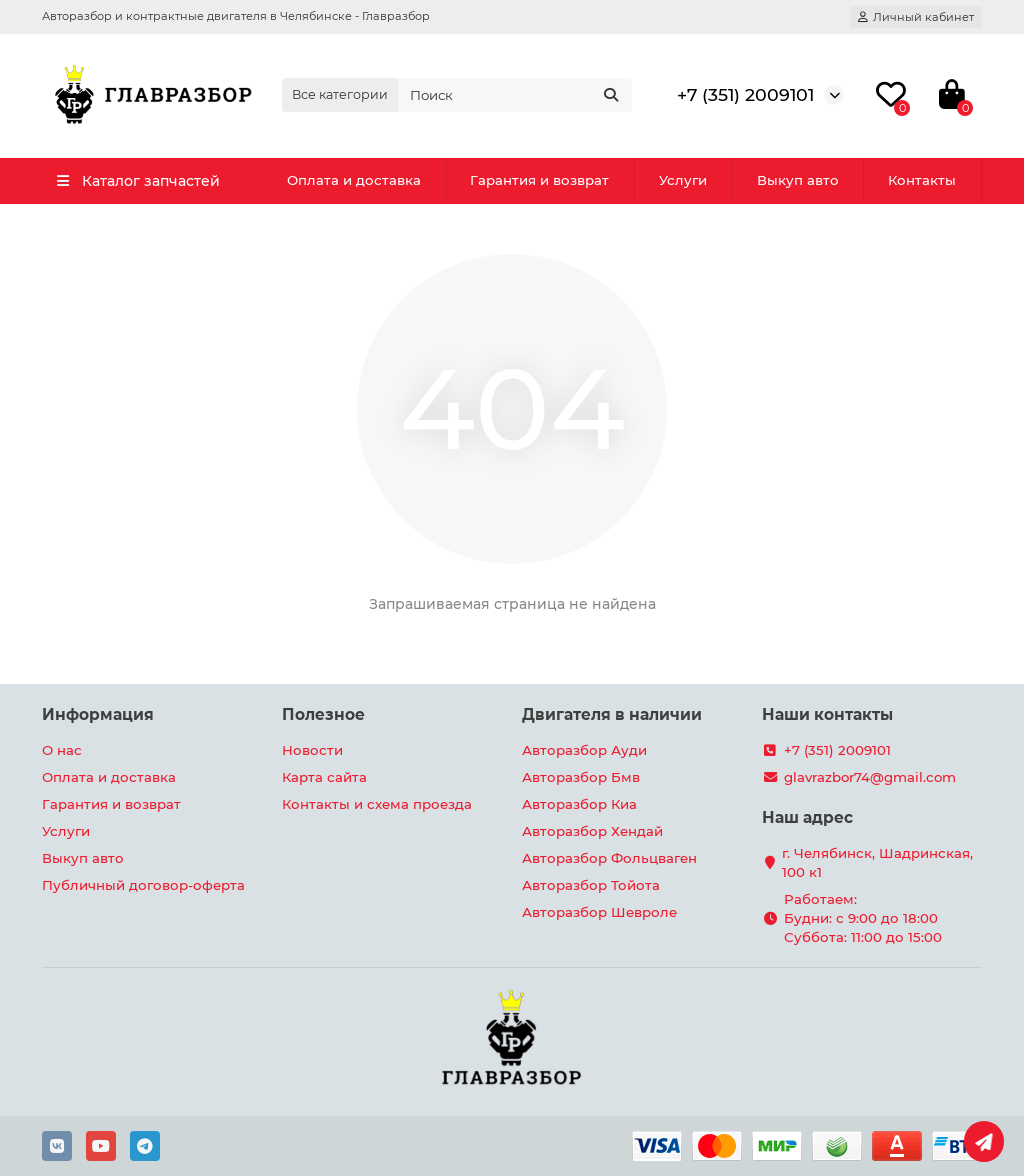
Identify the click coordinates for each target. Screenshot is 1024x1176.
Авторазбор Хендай (592, 831)
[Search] (515, 95)
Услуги (683, 180)
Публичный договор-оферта (143, 885)
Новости (312, 750)
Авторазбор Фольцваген (609, 858)
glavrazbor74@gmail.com (870, 777)
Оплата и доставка (354, 180)
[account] (916, 17)
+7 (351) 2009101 (745, 94)
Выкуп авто (798, 180)
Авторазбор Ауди (584, 750)
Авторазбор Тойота (591, 885)
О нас (62, 750)
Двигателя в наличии (612, 714)
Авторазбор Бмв (581, 777)
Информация (98, 714)
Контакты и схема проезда (377, 804)
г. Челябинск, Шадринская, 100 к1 (877, 862)
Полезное (323, 714)
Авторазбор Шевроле (599, 912)
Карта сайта (324, 777)
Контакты (922, 180)
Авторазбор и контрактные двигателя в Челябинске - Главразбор (236, 16)
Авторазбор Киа (579, 804)
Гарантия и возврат (539, 180)
